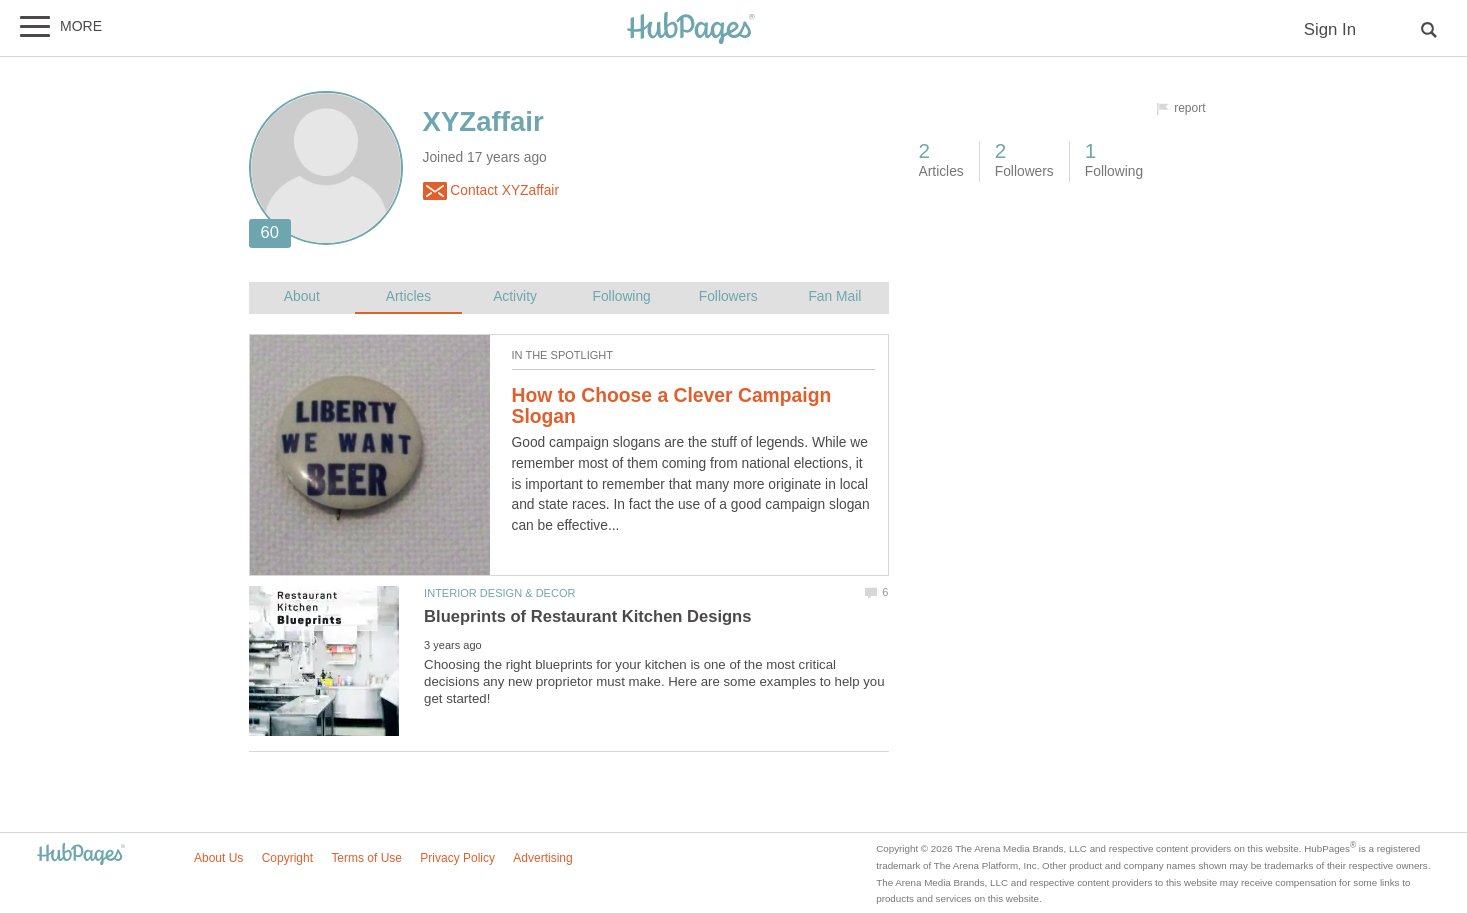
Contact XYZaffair (491, 191)
